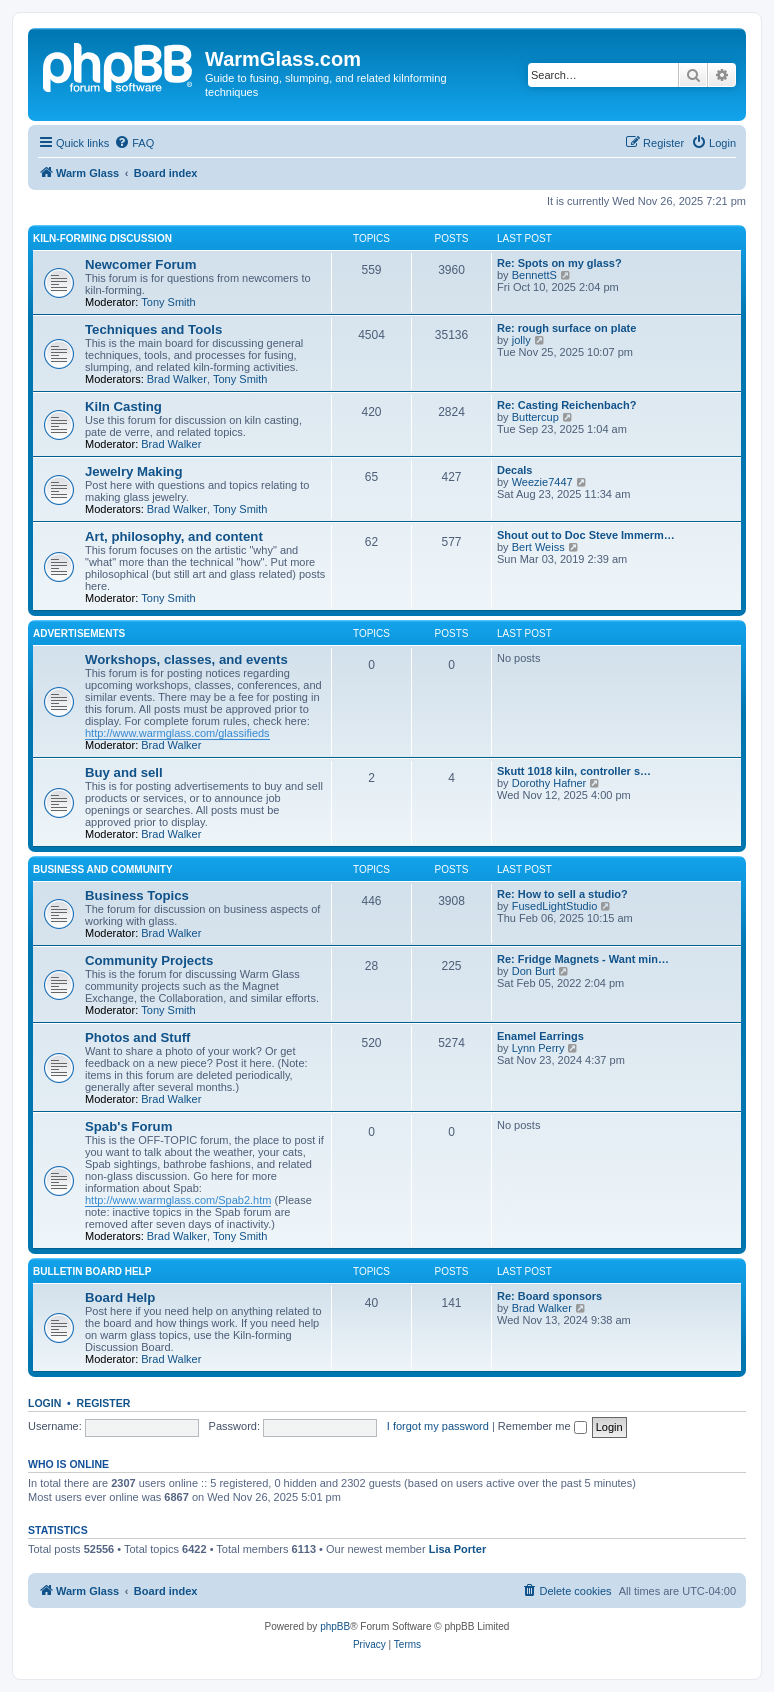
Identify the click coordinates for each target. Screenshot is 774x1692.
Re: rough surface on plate (566, 328)
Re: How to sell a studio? (562, 894)
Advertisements (79, 633)
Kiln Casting (123, 406)
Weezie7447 (542, 482)
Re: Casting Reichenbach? (566, 405)
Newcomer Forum (140, 264)
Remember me (542, 1426)
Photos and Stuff (138, 1037)
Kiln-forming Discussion (102, 238)
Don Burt (533, 971)
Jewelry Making (133, 471)
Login (44, 1403)
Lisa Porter (457, 1549)
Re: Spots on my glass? (559, 263)
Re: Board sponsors (549, 1296)
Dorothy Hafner (549, 783)
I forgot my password (438, 1426)
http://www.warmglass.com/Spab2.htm (178, 1200)
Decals (514, 470)
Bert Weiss (538, 547)
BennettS (534, 275)
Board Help (120, 1297)
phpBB (335, 1626)
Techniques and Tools (153, 329)
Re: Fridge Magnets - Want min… (583, 959)
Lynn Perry (538, 1048)
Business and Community (103, 869)
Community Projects (149, 960)
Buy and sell (124, 772)
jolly (521, 340)
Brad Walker (177, 379)
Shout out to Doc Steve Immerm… (586, 535)
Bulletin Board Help (92, 1271)
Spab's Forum (128, 1126)
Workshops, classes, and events (186, 659)
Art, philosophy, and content (174, 536)
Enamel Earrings (540, 1036)
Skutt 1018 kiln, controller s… (574, 771)
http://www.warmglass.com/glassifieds (177, 733)
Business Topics (137, 895)
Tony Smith (168, 302)
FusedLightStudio (555, 906)
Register (104, 1403)
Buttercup (535, 417)
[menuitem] (134, 143)
